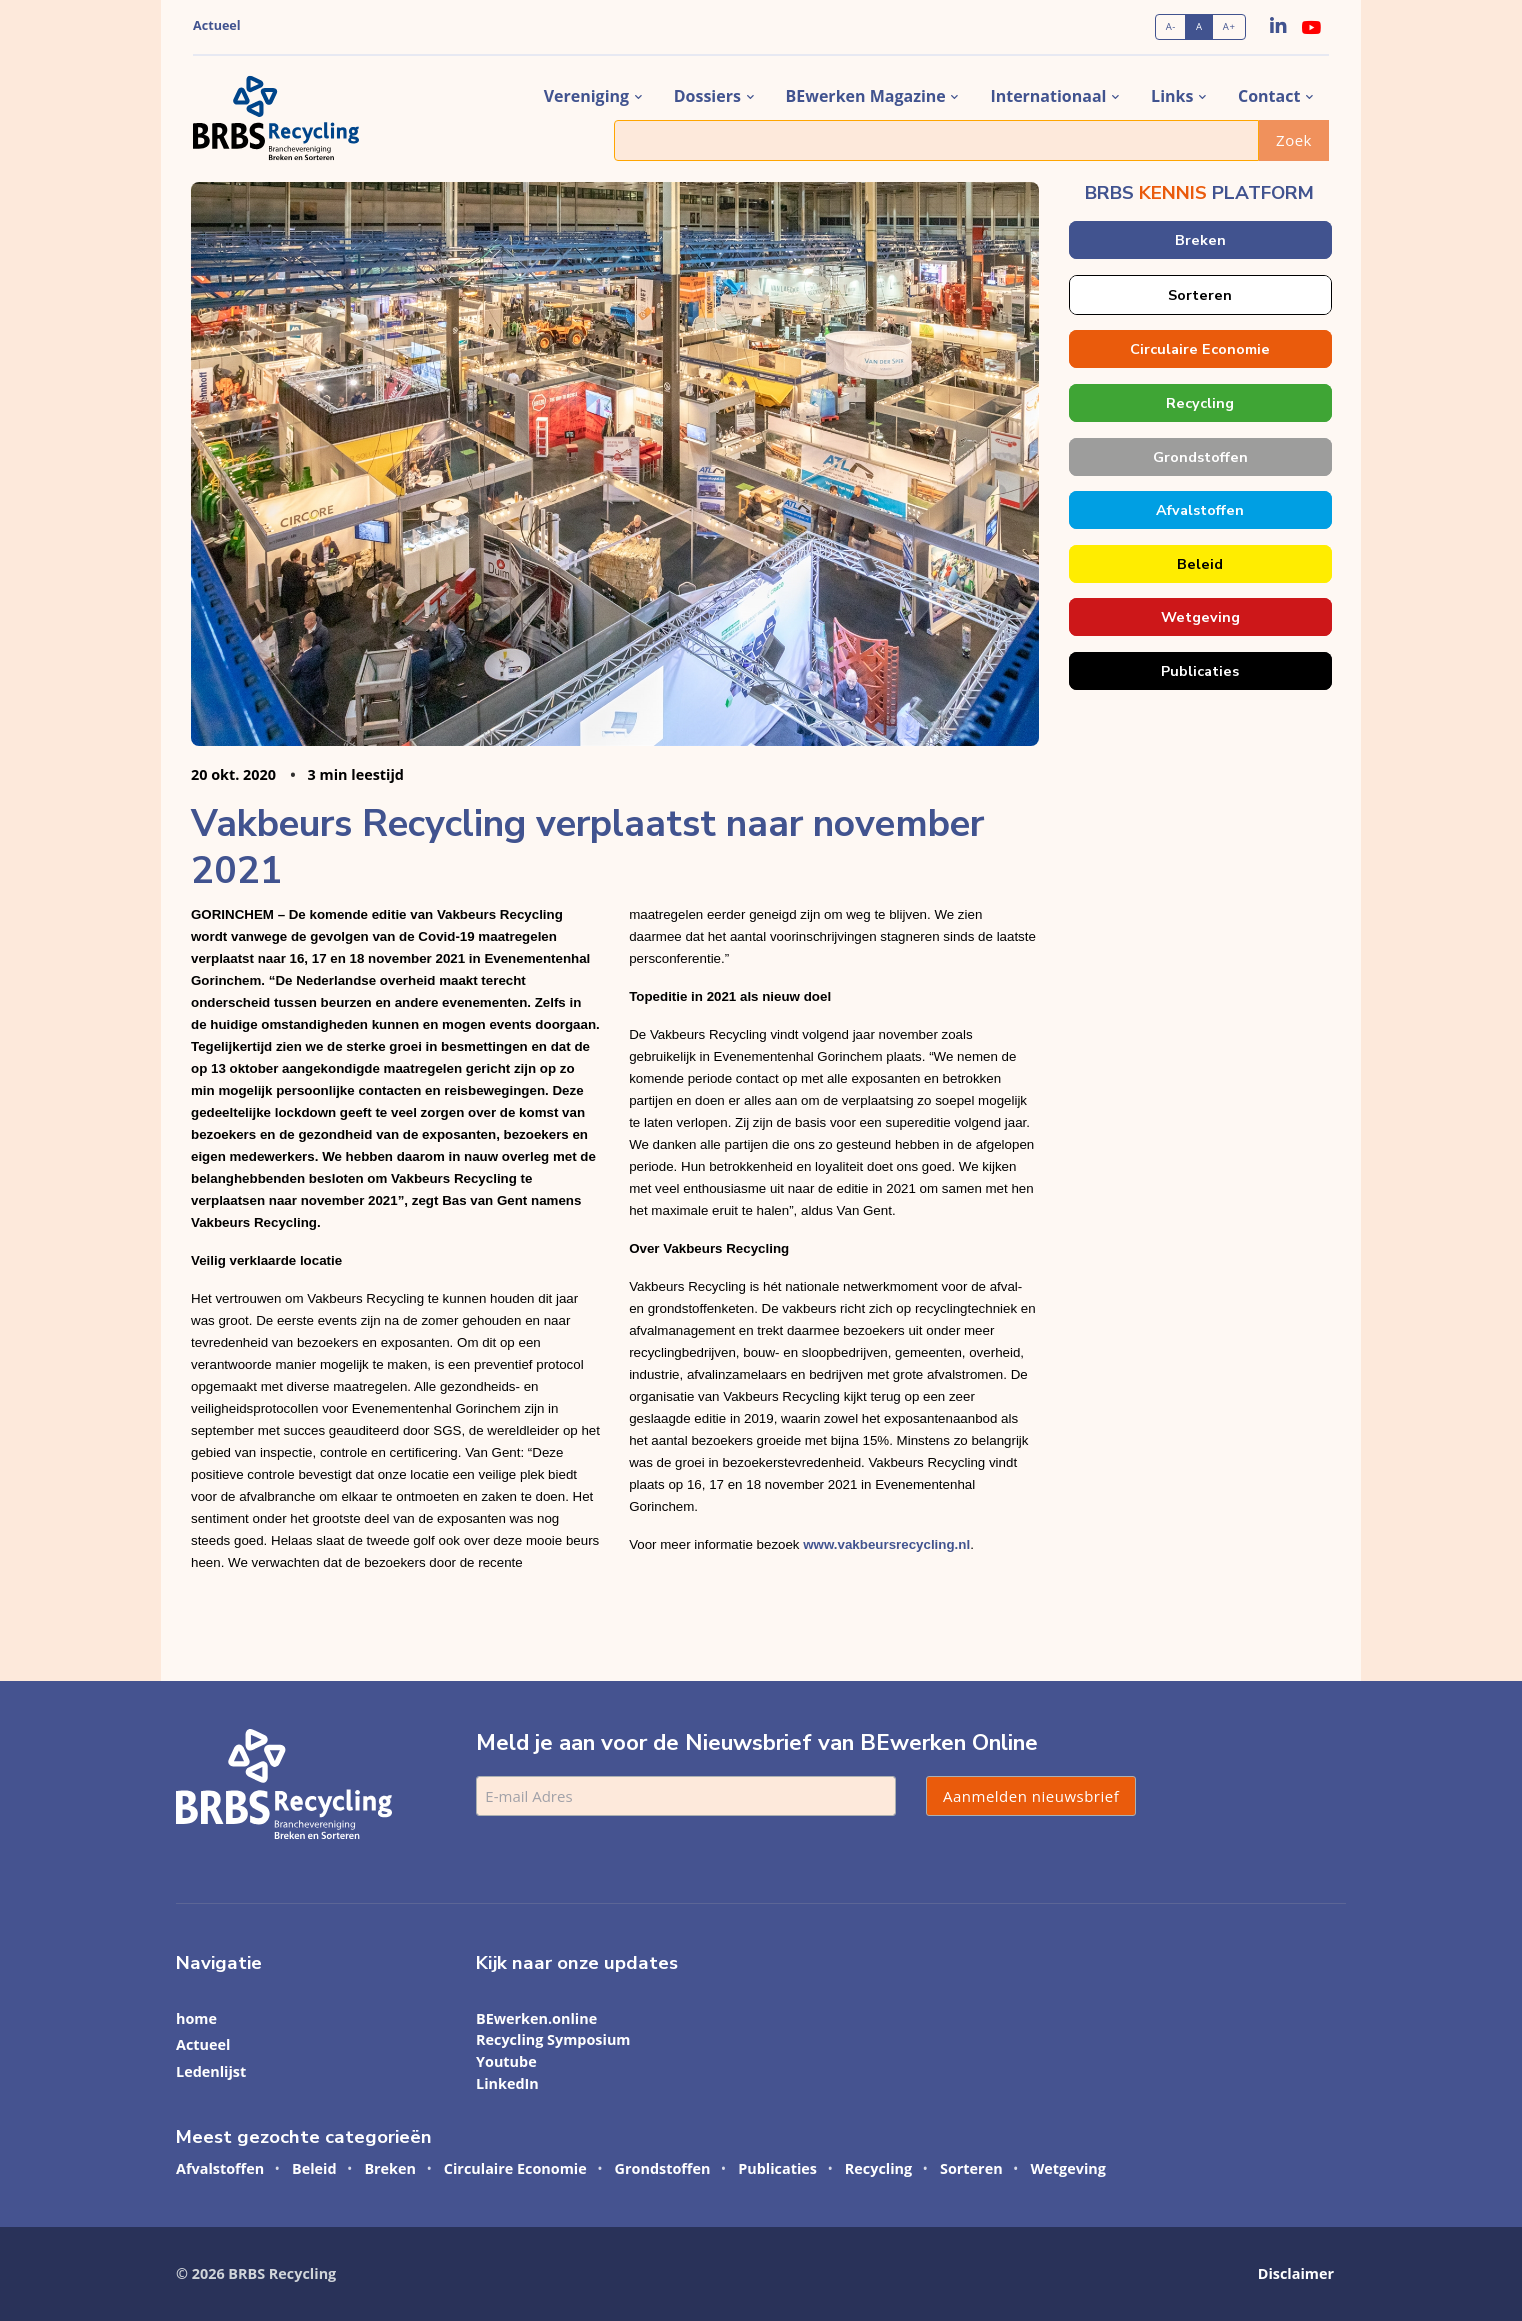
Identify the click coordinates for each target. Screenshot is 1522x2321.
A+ (1229, 26)
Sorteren (1200, 295)
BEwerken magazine (866, 96)
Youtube (506, 2061)
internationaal (1048, 96)
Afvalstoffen (1200, 510)
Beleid (1200, 564)
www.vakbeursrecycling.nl (886, 1544)
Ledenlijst (211, 2071)
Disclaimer (1296, 2273)
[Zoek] (936, 140)
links (1172, 96)
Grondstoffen (1199, 457)
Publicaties (1200, 671)
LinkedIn (507, 2083)
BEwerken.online (536, 2018)
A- (1171, 26)
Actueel (217, 25)
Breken (1199, 240)
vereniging (586, 96)
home (196, 2018)
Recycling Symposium (553, 2039)
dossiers (707, 96)
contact (1269, 96)
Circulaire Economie (1200, 349)
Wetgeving (1199, 617)
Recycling (1200, 403)
